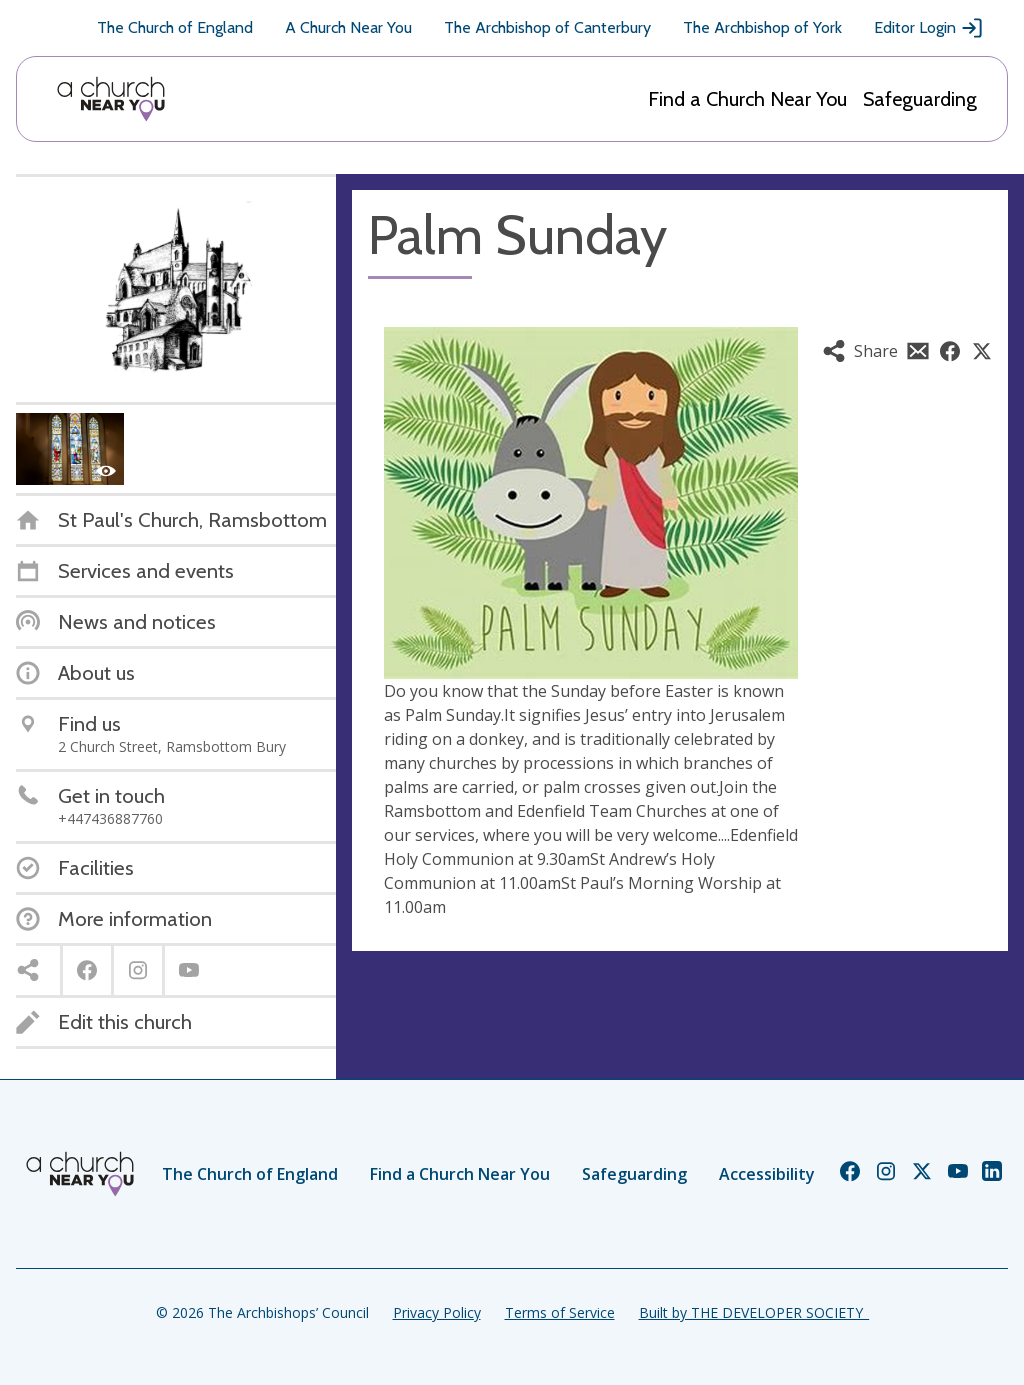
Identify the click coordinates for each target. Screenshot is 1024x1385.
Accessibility (767, 1174)
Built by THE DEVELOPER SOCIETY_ (754, 1312)
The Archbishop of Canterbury (547, 27)
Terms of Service (560, 1312)
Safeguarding (920, 99)
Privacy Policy (437, 1312)
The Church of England (175, 27)
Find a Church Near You (747, 99)
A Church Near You (348, 27)
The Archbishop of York (762, 27)
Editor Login (929, 28)
